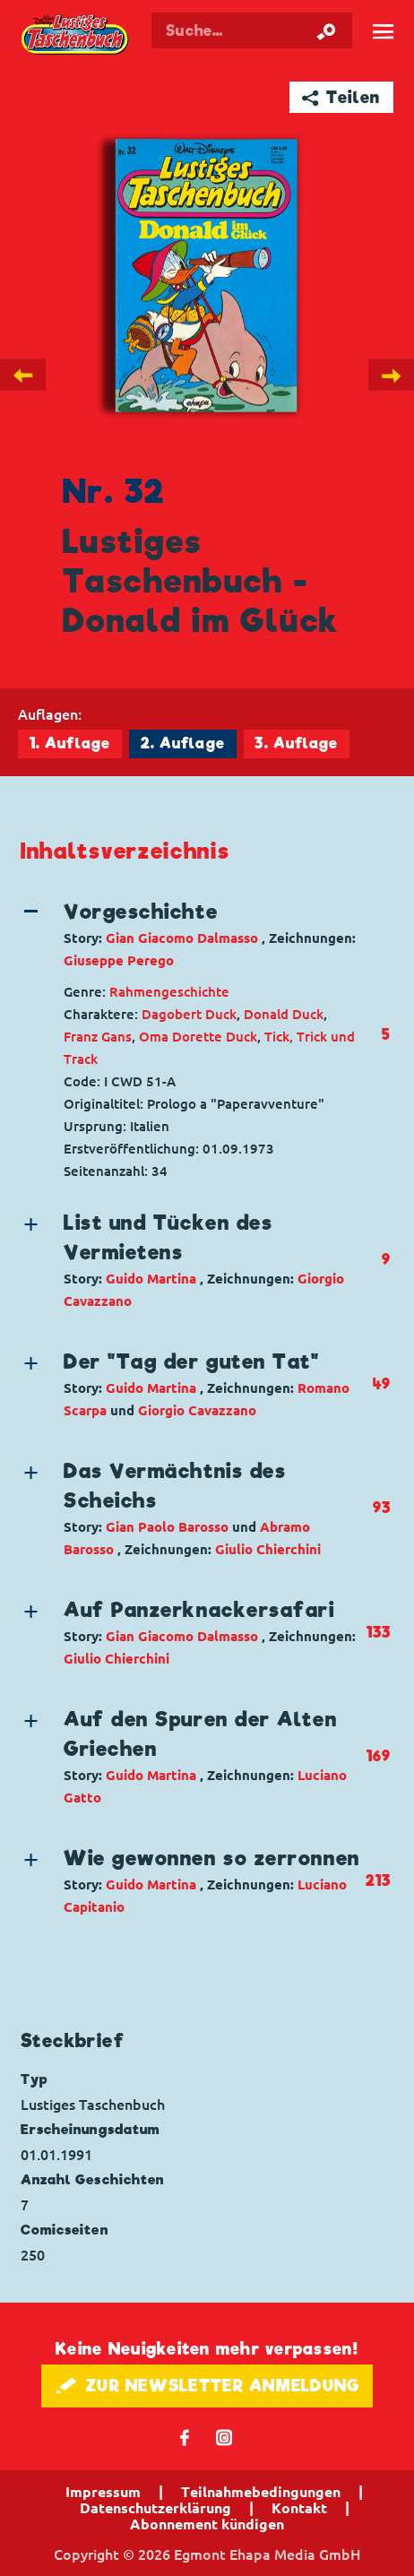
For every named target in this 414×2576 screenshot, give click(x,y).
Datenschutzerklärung (155, 2508)
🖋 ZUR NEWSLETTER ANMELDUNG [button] (207, 2385)
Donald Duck (283, 1014)
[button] (192, 934)
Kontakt (299, 2508)
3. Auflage (296, 743)
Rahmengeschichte (169, 991)
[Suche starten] (326, 30)
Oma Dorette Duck (198, 1036)
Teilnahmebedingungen (261, 2492)
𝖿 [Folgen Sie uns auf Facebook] (185, 2436)
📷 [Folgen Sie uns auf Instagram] (224, 2436)
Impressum (103, 2492)
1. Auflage (70, 743)
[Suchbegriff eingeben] (251, 30)
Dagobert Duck (189, 1014)
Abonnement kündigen (207, 2524)
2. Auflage (183, 743)
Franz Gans (98, 1036)
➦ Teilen (341, 97)
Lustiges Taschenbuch (76, 35)
